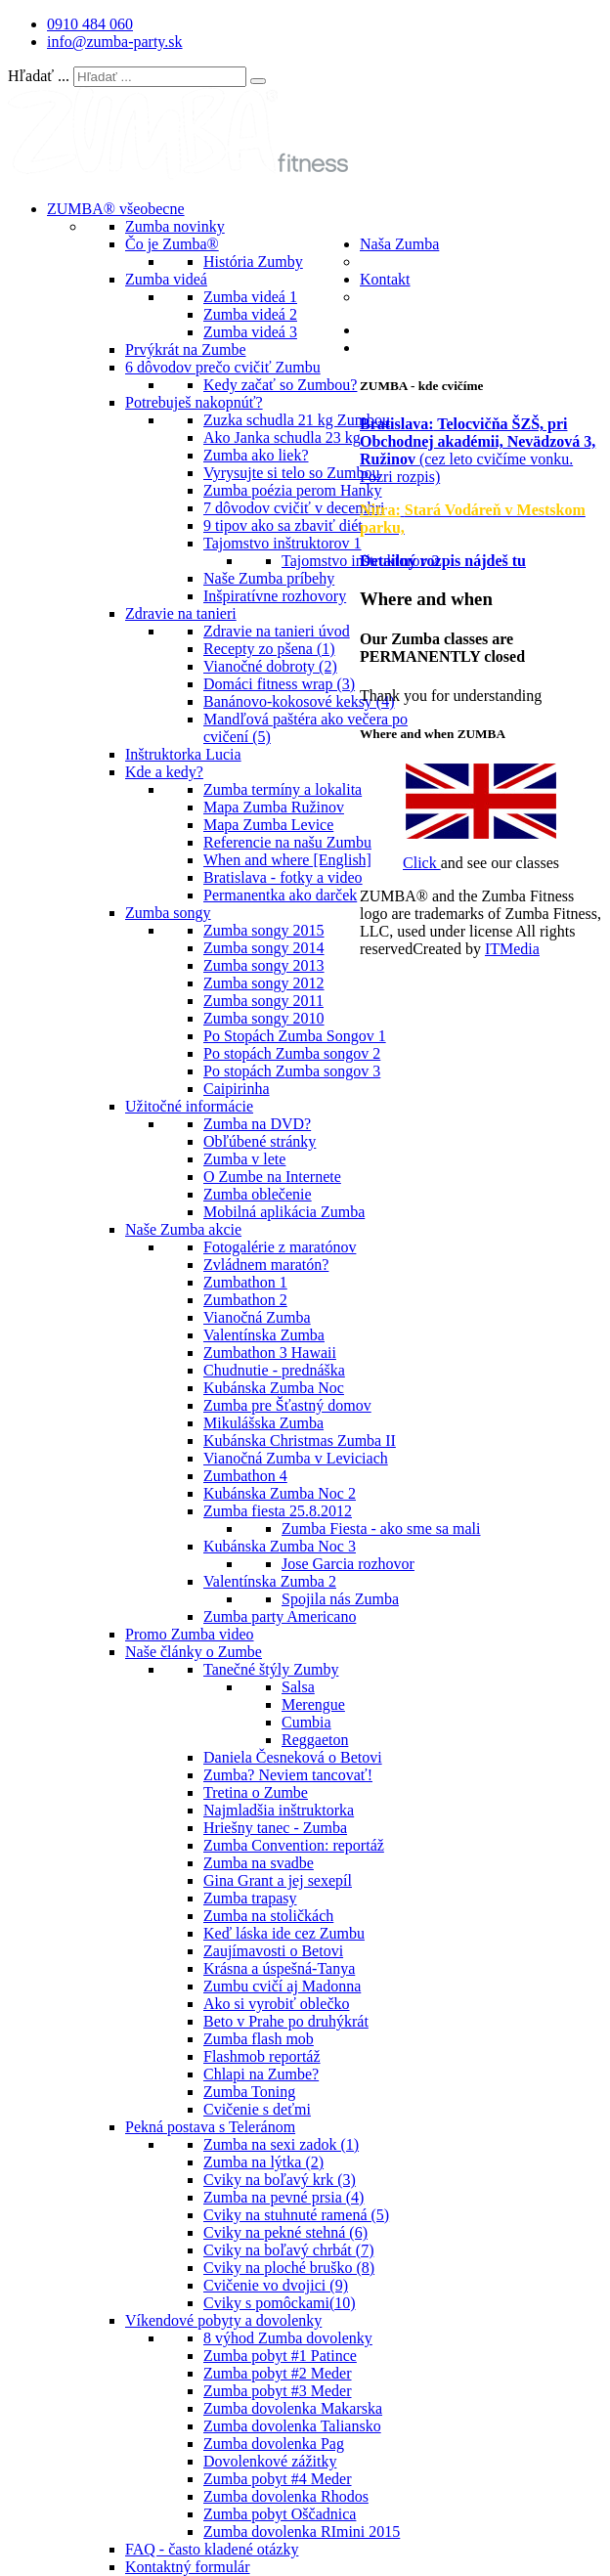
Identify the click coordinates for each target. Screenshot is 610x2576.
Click (422, 862)
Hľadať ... (38, 75)
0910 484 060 (90, 24)
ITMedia (512, 948)
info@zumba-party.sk (115, 41)
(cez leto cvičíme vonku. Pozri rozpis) (477, 450)
